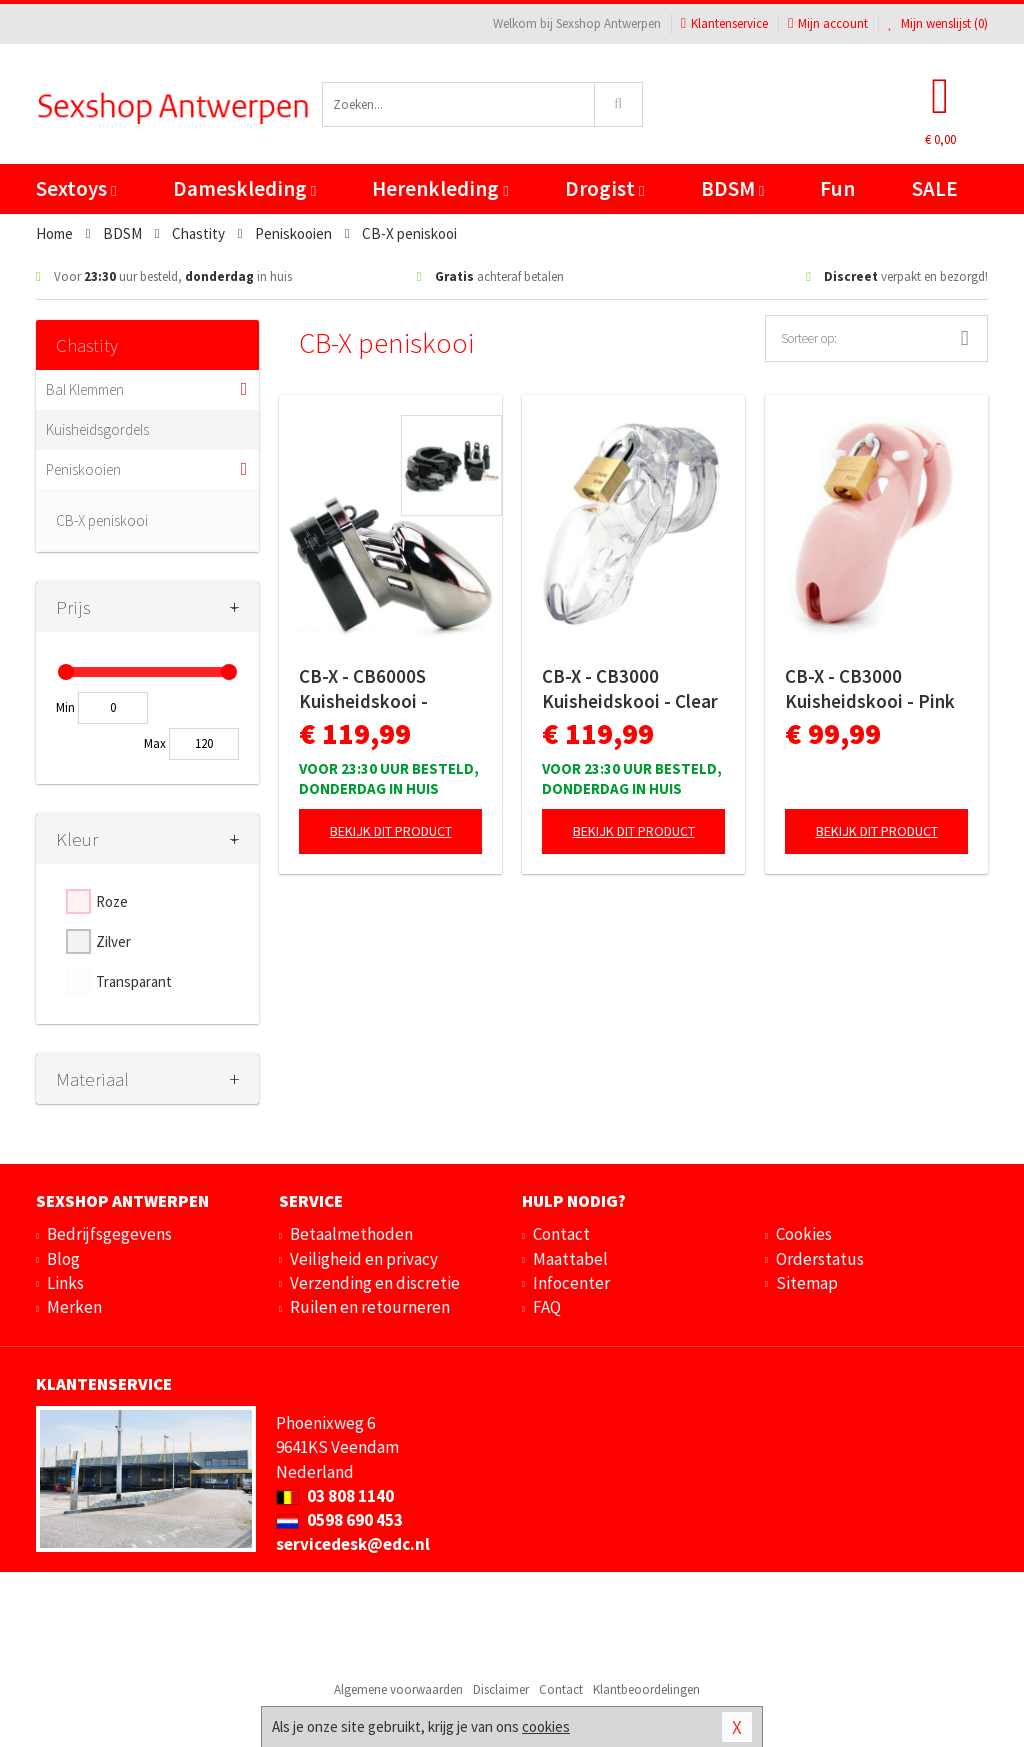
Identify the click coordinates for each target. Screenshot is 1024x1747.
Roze (112, 901)
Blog (63, 1259)
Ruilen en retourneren (370, 1307)
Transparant (134, 981)
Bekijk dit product (391, 831)
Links (65, 1283)
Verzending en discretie (375, 1283)
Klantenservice (724, 23)
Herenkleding (440, 188)
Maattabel (570, 1259)
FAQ (547, 1307)
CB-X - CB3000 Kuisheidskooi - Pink (870, 688)
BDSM (732, 188)
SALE (935, 188)
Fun (837, 188)
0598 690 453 (339, 1520)
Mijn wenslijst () (938, 23)
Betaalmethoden (351, 1234)
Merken (74, 1307)
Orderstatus (820, 1259)
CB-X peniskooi (102, 520)
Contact (561, 1234)
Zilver (113, 941)
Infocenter (571, 1283)
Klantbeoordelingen (646, 1689)
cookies (546, 1726)
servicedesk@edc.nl (353, 1544)
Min (65, 707)
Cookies (804, 1234)
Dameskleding (244, 188)
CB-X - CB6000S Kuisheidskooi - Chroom (363, 689)
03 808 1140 (335, 1496)
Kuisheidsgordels (97, 429)
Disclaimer (501, 1689)
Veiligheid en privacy (364, 1259)
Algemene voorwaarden (398, 1689)
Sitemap (807, 1283)
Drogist (604, 188)
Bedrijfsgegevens (109, 1234)
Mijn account (828, 23)
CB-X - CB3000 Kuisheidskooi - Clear (630, 688)
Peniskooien (83, 469)
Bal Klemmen (85, 389)
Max (155, 743)
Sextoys (76, 188)
